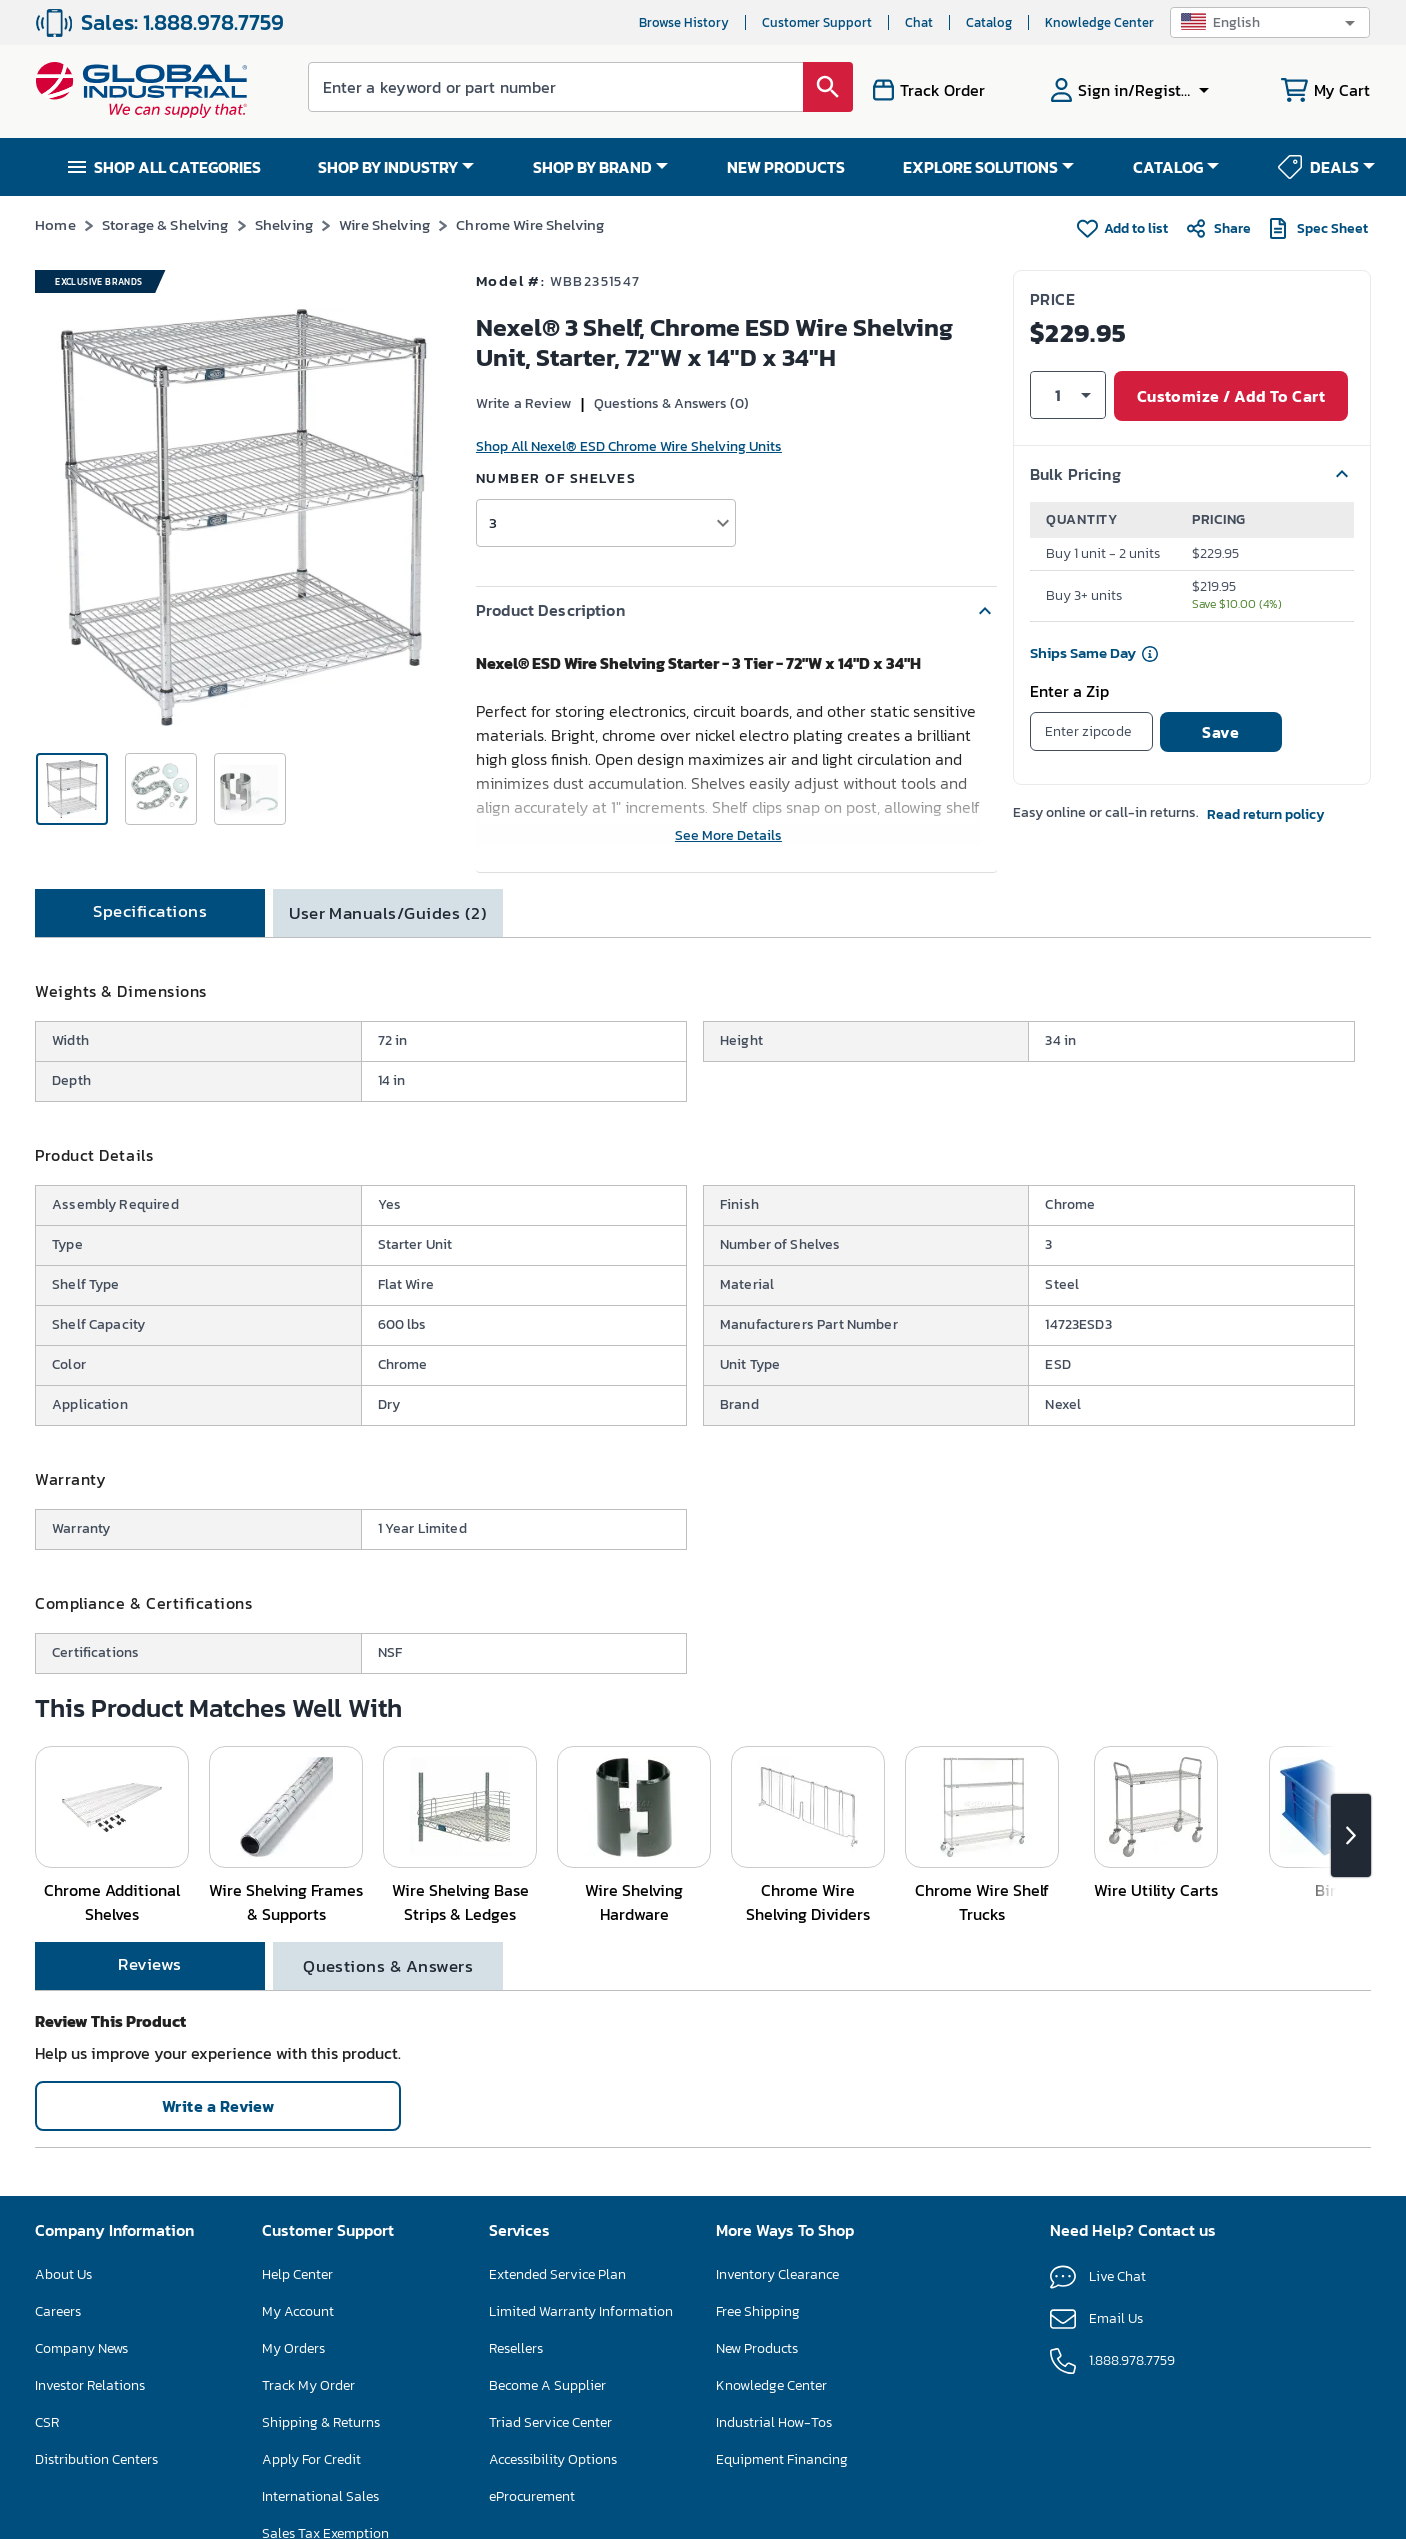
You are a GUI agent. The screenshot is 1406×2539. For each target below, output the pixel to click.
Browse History (684, 22)
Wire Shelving (384, 224)
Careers (58, 2311)
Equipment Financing (782, 2459)
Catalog (989, 22)
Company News (81, 2348)
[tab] (150, 913)
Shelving (284, 224)
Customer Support (817, 22)
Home (55, 224)
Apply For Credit (311, 2459)
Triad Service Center (550, 2422)
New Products (757, 2348)
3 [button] (493, 522)
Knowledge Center (1099, 22)
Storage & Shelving (165, 224)
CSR (47, 2422)
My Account (298, 2311)
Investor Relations (90, 2385)
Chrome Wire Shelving (530, 224)
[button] (1270, 22)
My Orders (293, 2348)
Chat (919, 22)
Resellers (516, 2348)
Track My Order (308, 2385)
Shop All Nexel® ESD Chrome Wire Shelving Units (629, 446)
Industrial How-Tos (774, 2422)
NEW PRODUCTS (786, 167)
